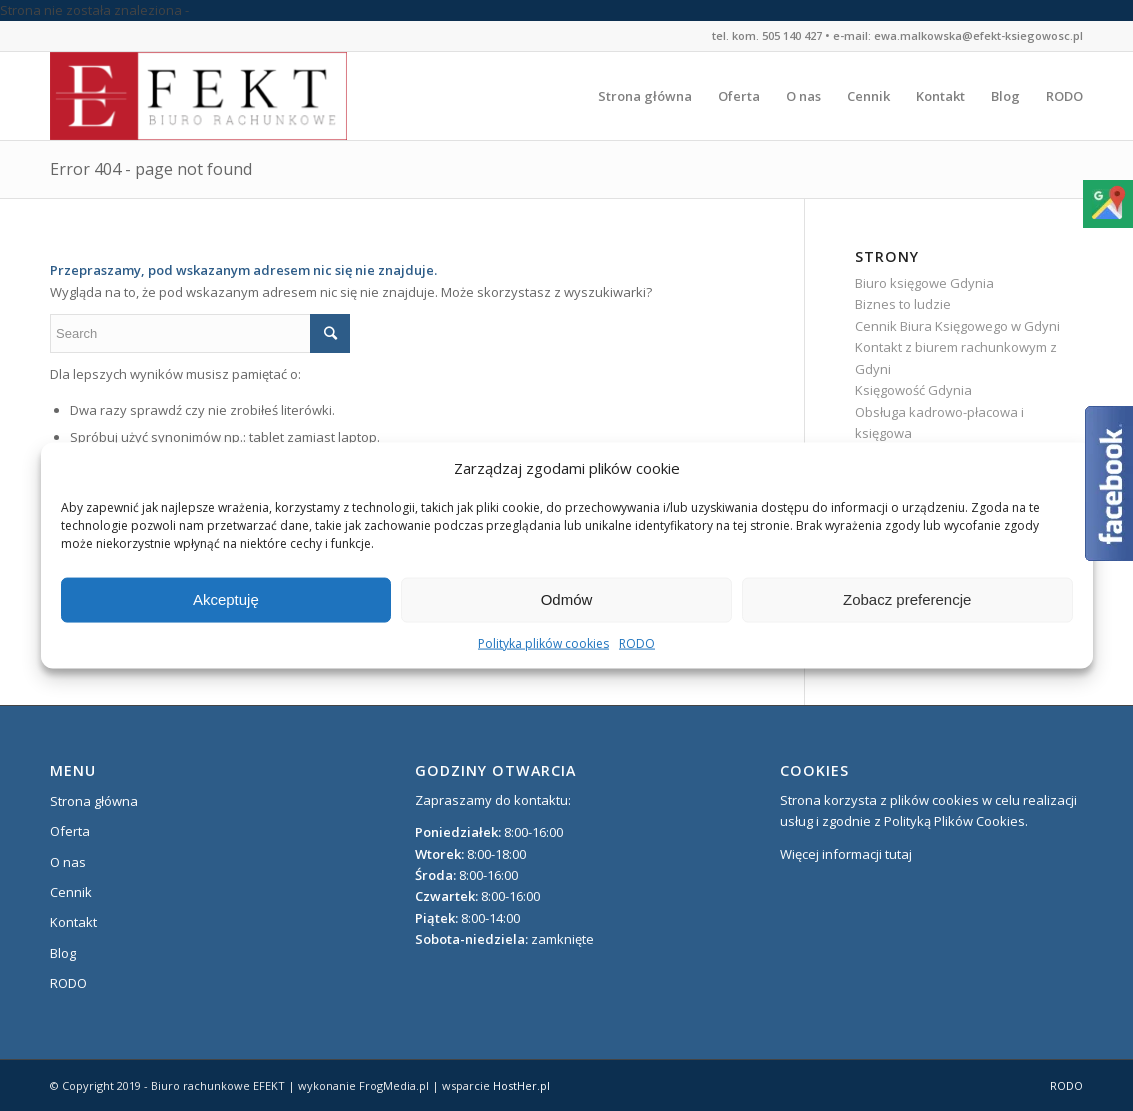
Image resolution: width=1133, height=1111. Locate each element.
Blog (63, 953)
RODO (637, 643)
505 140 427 (792, 35)
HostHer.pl (521, 1085)
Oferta (70, 831)
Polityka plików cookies (543, 643)
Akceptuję (226, 599)
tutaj (898, 854)
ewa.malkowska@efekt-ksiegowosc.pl (978, 35)
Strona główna (94, 801)
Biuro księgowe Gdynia (924, 283)
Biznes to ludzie (903, 304)
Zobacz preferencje (907, 599)
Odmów (567, 599)
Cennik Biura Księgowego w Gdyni (957, 326)
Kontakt (73, 922)
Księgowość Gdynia (913, 390)
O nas (68, 862)
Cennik (71, 892)
